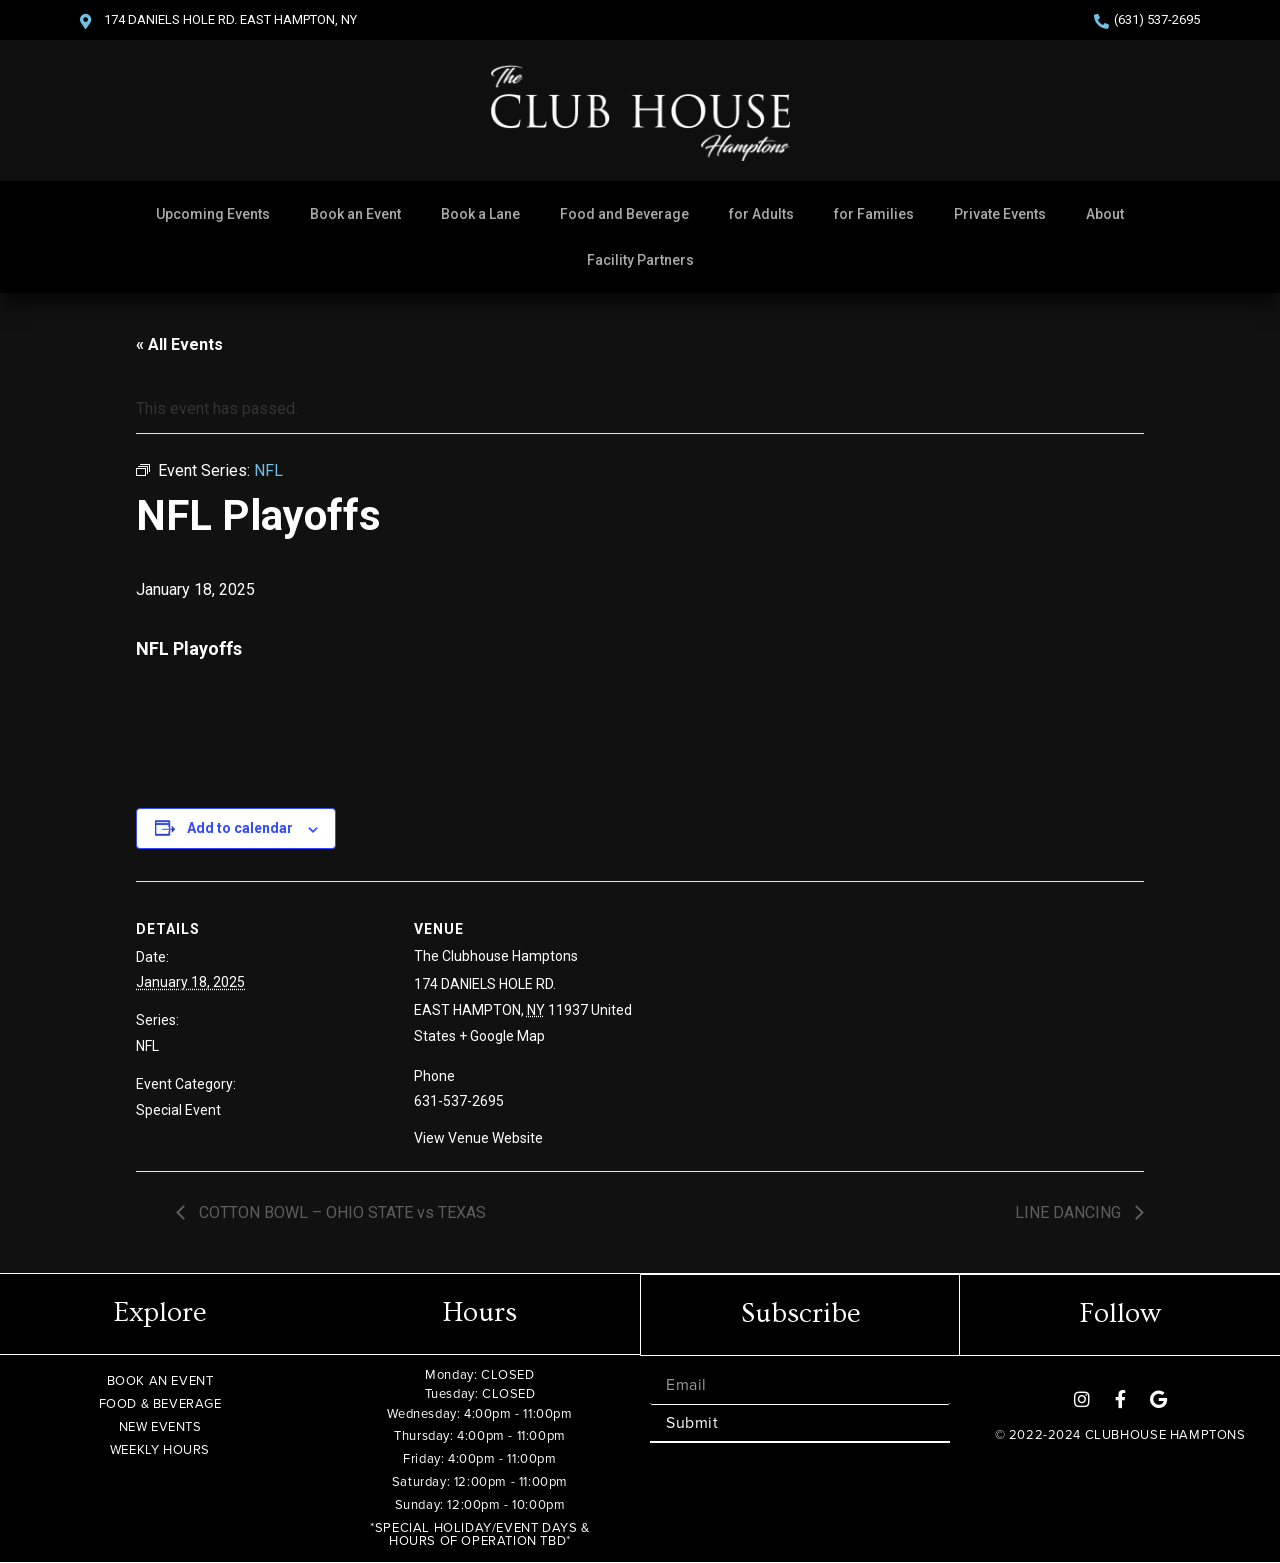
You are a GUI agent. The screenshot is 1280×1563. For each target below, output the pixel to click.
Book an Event (355, 214)
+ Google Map (502, 1036)
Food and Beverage (624, 214)
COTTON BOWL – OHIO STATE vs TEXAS (340, 1212)
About (1105, 214)
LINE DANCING (1070, 1212)
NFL (147, 1046)
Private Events (1000, 214)
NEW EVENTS (160, 1426)
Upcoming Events (213, 214)
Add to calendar (240, 828)
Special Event (178, 1110)
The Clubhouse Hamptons (496, 956)
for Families (874, 214)
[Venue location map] (818, 1019)
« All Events (179, 344)
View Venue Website (478, 1138)
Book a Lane (480, 214)
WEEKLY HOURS (160, 1449)
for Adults (761, 214)
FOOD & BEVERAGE (160, 1403)
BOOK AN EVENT (160, 1380)
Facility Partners (640, 260)
